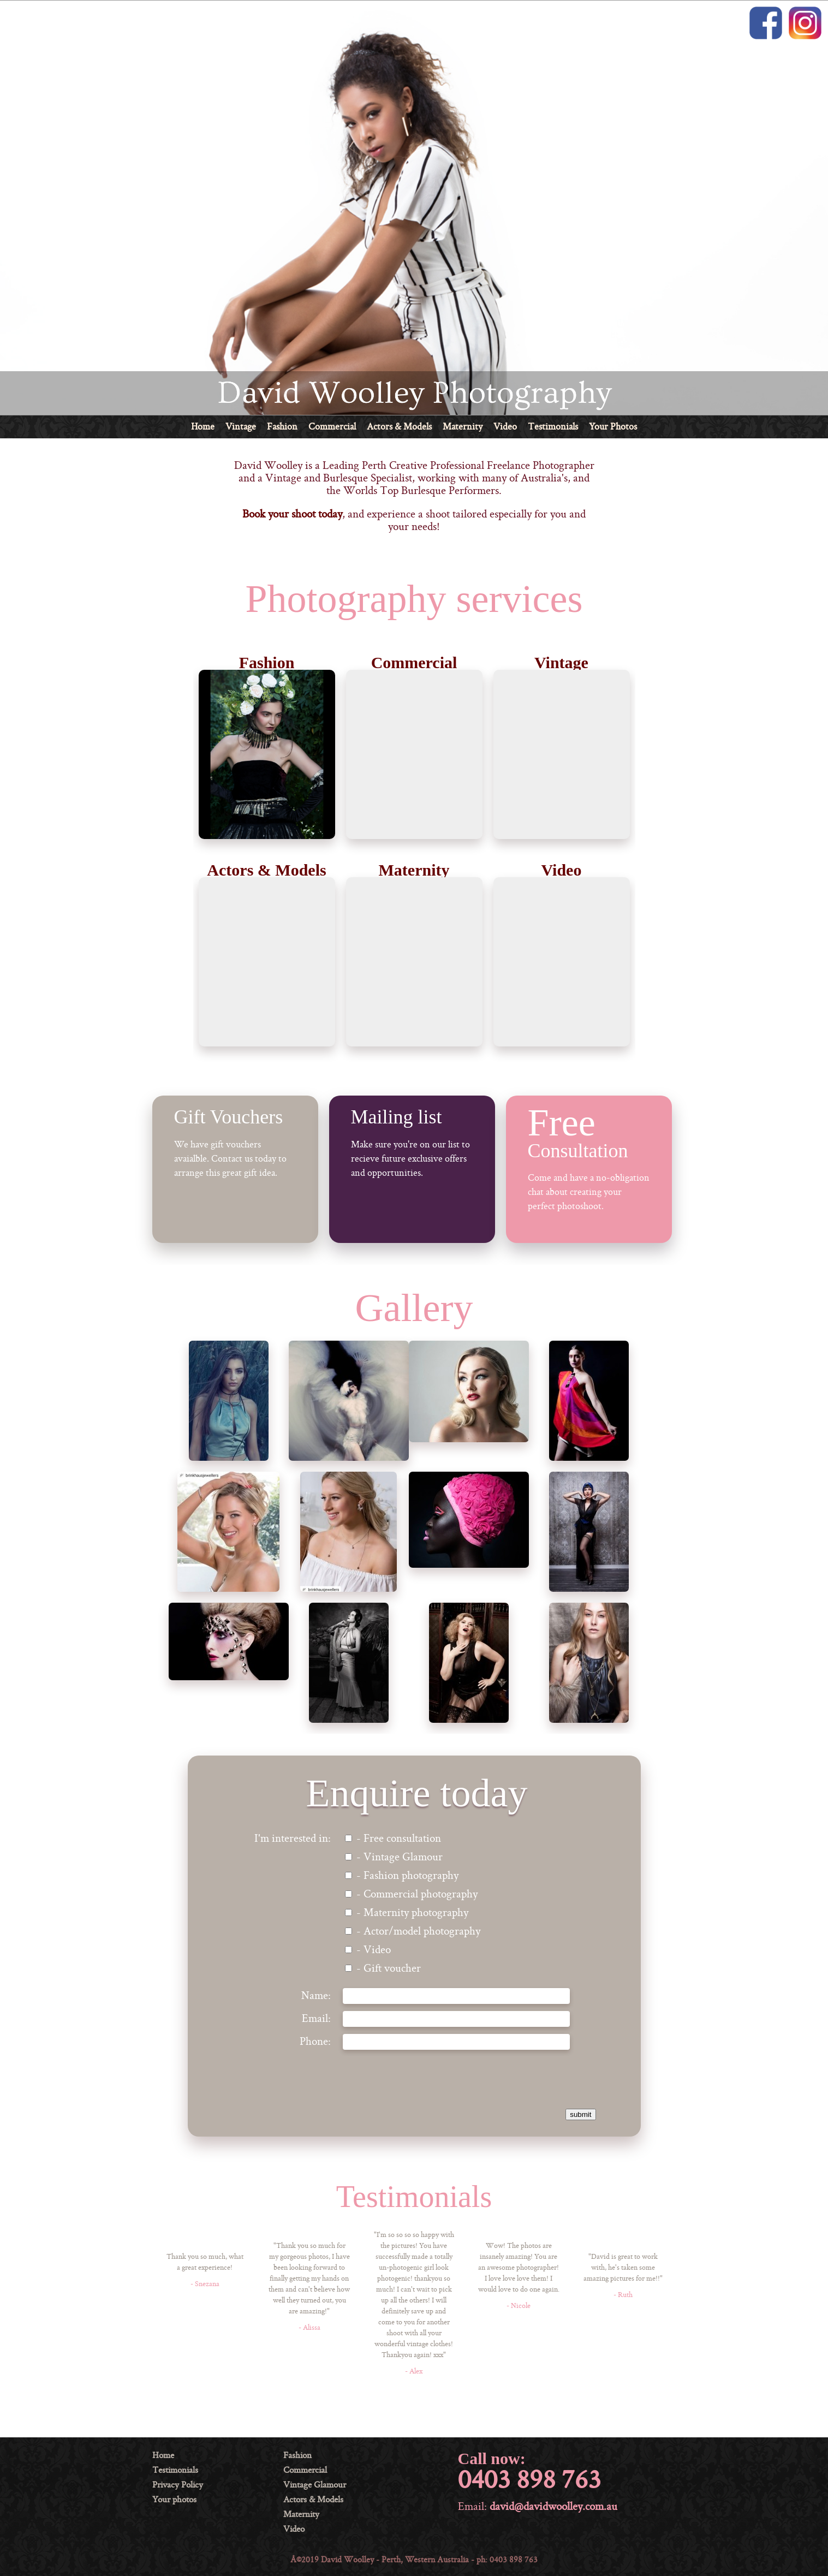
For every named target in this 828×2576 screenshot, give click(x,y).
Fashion (282, 427)
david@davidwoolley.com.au (553, 2507)
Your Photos (613, 427)
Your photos (174, 2500)
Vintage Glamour (314, 2485)
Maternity (462, 427)
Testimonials (553, 427)
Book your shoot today (292, 515)
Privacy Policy (177, 2485)
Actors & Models (399, 427)
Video (505, 427)
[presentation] (488, 2078)
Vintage (240, 427)
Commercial (332, 427)
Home (203, 427)
